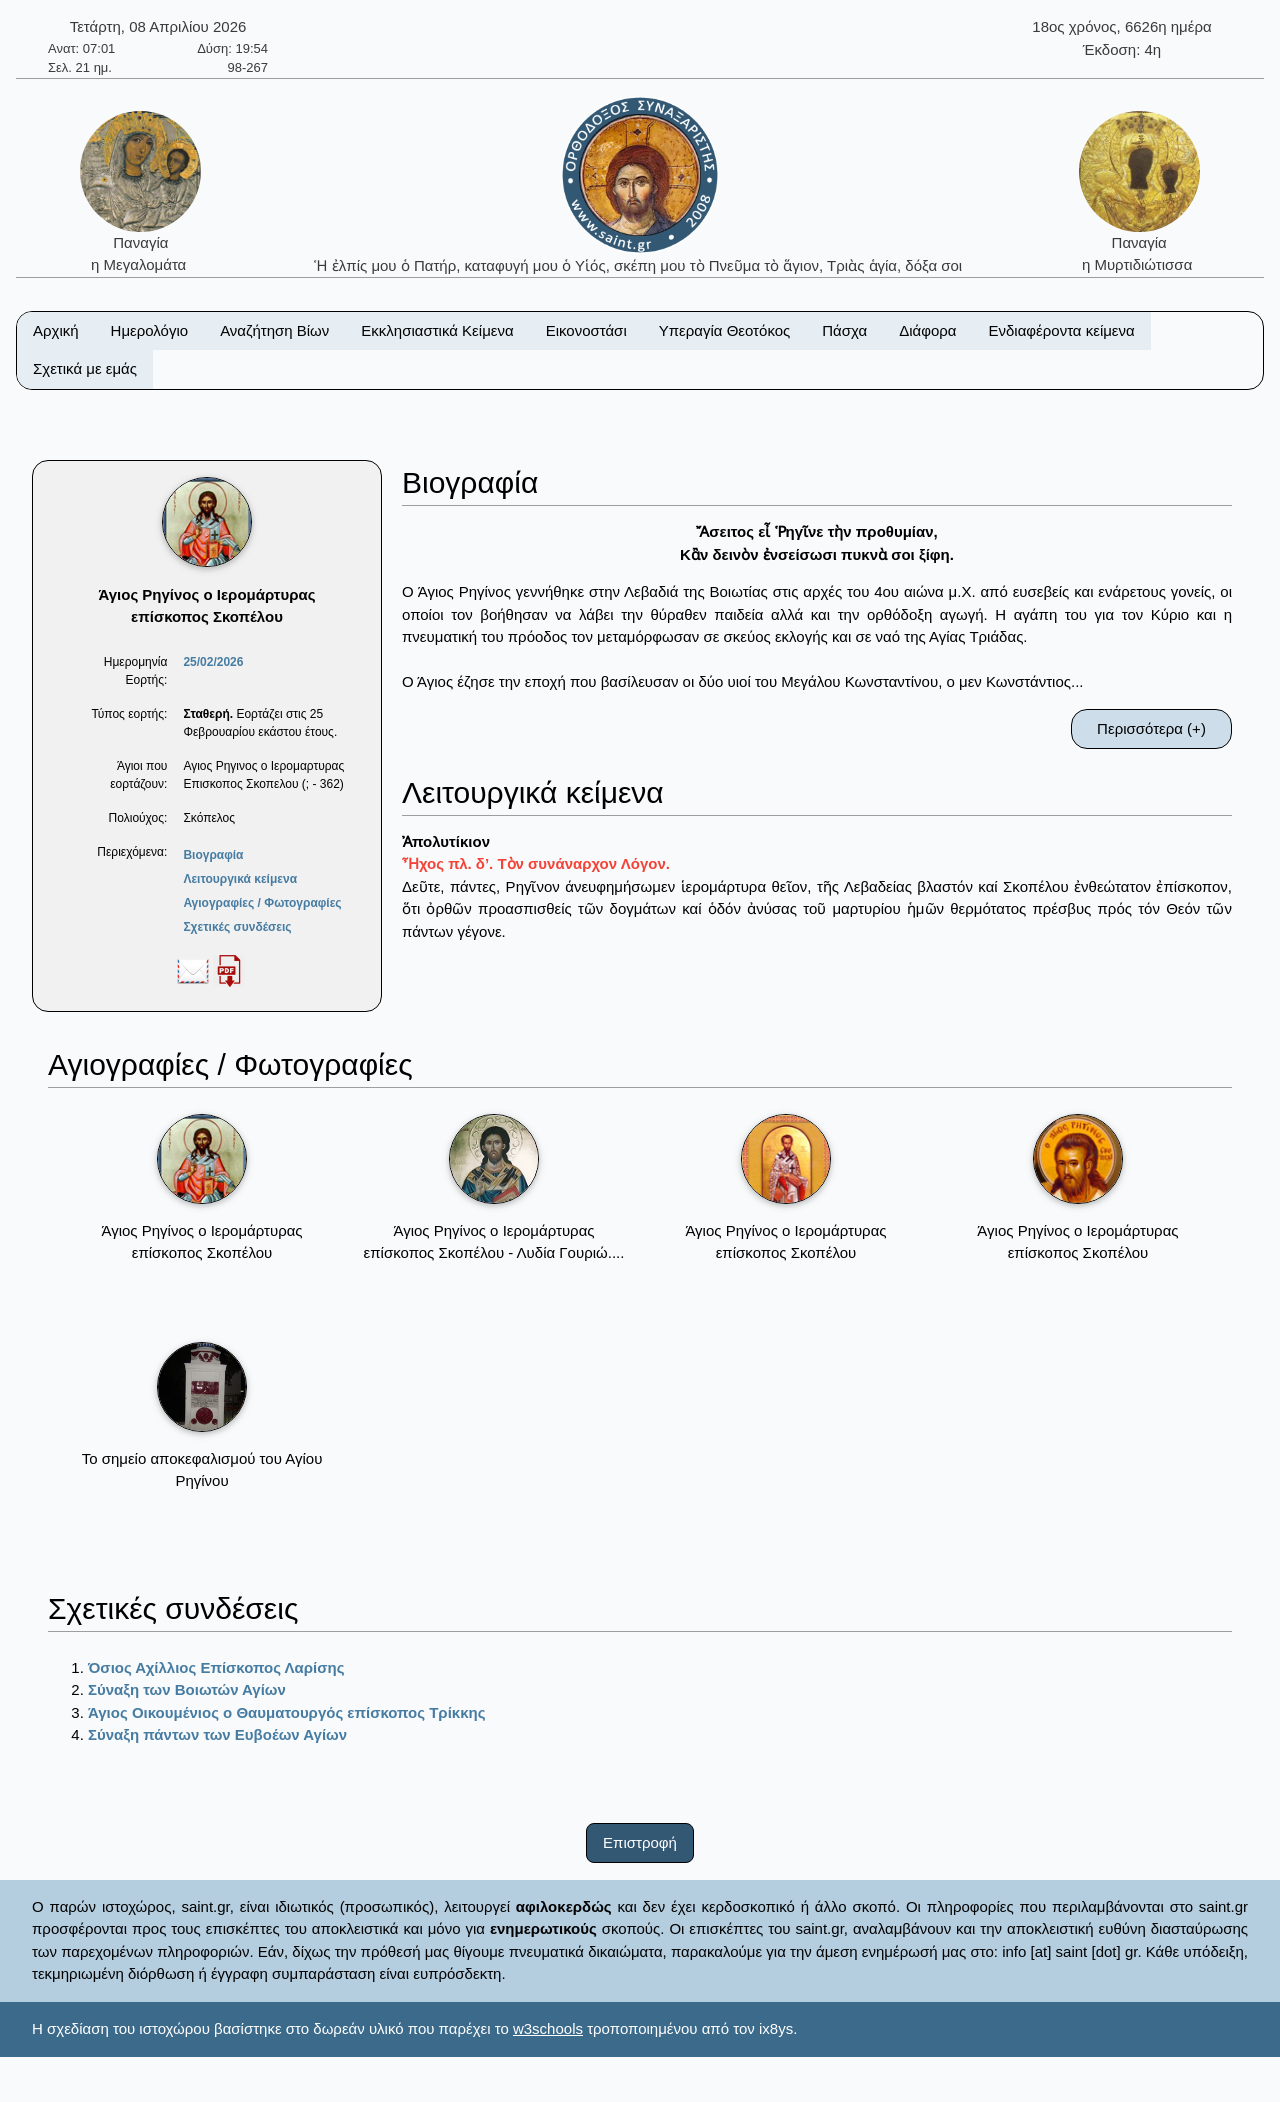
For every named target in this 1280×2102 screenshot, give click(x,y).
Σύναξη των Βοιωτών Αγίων (187, 1689)
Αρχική (56, 330)
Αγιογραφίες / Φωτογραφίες (262, 903)
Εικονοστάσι (586, 330)
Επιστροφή (640, 1842)
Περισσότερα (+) (1151, 728)
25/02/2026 (213, 662)
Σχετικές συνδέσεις (237, 927)
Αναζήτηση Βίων (274, 330)
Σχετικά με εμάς (85, 368)
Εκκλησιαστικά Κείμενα (437, 330)
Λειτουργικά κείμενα (240, 879)
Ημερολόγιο (150, 330)
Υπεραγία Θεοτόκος (725, 330)
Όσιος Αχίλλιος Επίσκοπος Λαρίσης (216, 1667)
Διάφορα (927, 330)
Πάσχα (844, 330)
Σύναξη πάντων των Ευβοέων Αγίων (217, 1734)
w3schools (548, 2028)
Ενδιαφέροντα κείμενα (1062, 330)
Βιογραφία (213, 855)
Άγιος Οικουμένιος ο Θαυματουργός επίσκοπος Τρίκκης (287, 1712)
